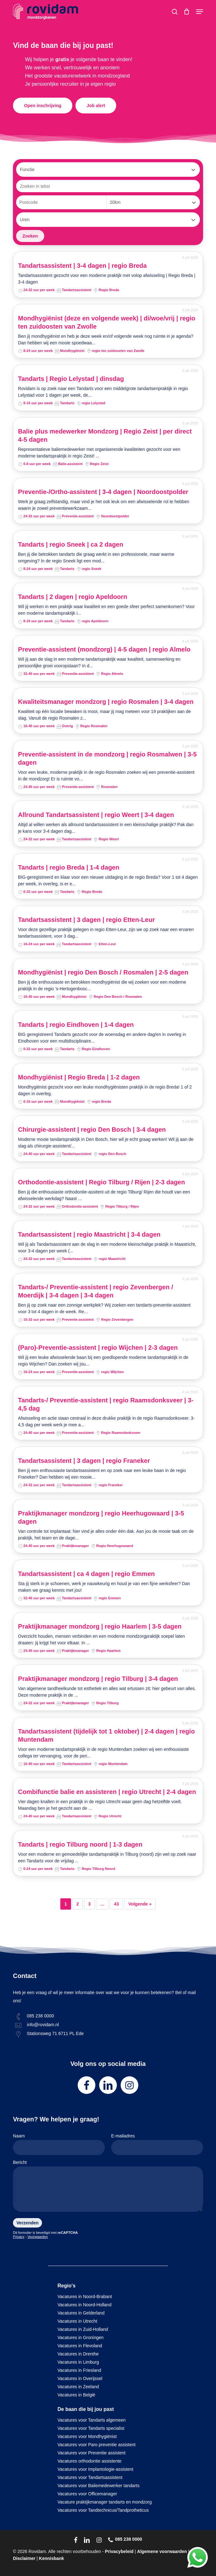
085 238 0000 (40, 2015)
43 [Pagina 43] (116, 1903)
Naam (59, 2144)
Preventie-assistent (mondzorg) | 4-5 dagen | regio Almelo (104, 649)
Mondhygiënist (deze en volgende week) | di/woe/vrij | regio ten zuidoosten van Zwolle (106, 322)
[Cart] (187, 12)
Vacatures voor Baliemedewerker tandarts (98, 2485)
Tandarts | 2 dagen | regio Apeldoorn (72, 596)
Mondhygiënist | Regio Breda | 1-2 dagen (79, 1077)
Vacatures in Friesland (79, 2370)
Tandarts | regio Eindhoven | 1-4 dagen (76, 1024)
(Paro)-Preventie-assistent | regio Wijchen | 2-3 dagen (98, 1347)
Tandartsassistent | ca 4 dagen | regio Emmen (86, 1573)
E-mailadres (157, 2144)
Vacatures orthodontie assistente (89, 2461)
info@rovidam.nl (43, 2024)
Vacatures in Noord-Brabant (84, 2296)
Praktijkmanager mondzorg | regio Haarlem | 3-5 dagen (100, 1626)
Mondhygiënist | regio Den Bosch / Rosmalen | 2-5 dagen (103, 972)
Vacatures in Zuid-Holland (82, 2329)
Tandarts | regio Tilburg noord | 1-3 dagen (80, 1844)
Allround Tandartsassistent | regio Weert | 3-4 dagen (96, 814)
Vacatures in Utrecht (77, 2321)
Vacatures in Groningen (80, 2337)
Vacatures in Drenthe (78, 2353)
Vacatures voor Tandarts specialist (90, 2428)
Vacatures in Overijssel (79, 2378)
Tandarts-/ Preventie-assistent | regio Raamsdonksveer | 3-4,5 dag (105, 1404)
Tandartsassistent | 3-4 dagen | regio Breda (82, 265)
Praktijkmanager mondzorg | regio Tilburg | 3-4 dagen (98, 1678)
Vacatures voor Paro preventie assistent (96, 2444)
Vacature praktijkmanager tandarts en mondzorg (104, 2501)
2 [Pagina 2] (77, 1903)
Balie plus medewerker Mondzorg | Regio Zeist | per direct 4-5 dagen (105, 435)
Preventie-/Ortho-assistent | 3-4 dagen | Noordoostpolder (103, 491)
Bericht (108, 2187)
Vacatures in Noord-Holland (84, 2304)
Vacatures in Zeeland (78, 2386)
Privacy (18, 2237)
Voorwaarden (37, 2237)
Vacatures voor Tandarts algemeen (91, 2420)
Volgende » (140, 1903)
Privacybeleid (119, 2551)
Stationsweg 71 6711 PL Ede (55, 2033)
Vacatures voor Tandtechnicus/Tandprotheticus (103, 2510)
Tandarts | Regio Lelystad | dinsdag (71, 378)
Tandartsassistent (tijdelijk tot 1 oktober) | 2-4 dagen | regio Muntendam (106, 1735)
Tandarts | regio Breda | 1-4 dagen (68, 867)
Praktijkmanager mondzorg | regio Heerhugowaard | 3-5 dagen (101, 1517)
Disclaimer (24, 2558)
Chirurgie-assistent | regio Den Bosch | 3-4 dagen (92, 1129)
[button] (199, 12)
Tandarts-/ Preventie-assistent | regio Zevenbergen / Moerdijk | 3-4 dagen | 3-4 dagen (95, 1291)
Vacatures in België (76, 2394)
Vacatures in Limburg (78, 2362)
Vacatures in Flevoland (79, 2345)
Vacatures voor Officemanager (87, 2493)
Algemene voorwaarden (162, 2551)
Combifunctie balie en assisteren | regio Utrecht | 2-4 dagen (107, 1791)
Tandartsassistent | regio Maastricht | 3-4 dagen (89, 1234)
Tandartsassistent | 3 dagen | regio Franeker (84, 1460)
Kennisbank (51, 2558)
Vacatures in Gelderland (81, 2312)
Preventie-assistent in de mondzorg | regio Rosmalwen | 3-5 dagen (107, 758)
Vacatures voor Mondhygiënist (87, 2436)
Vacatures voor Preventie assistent (91, 2452)
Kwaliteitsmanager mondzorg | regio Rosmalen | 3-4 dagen (106, 701)
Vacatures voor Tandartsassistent (90, 2477)
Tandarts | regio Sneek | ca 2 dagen (70, 544)
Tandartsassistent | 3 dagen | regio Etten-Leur (86, 919)
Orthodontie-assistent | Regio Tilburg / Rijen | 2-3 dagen (101, 1182)
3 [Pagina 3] (89, 1903)
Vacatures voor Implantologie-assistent (95, 2469)
